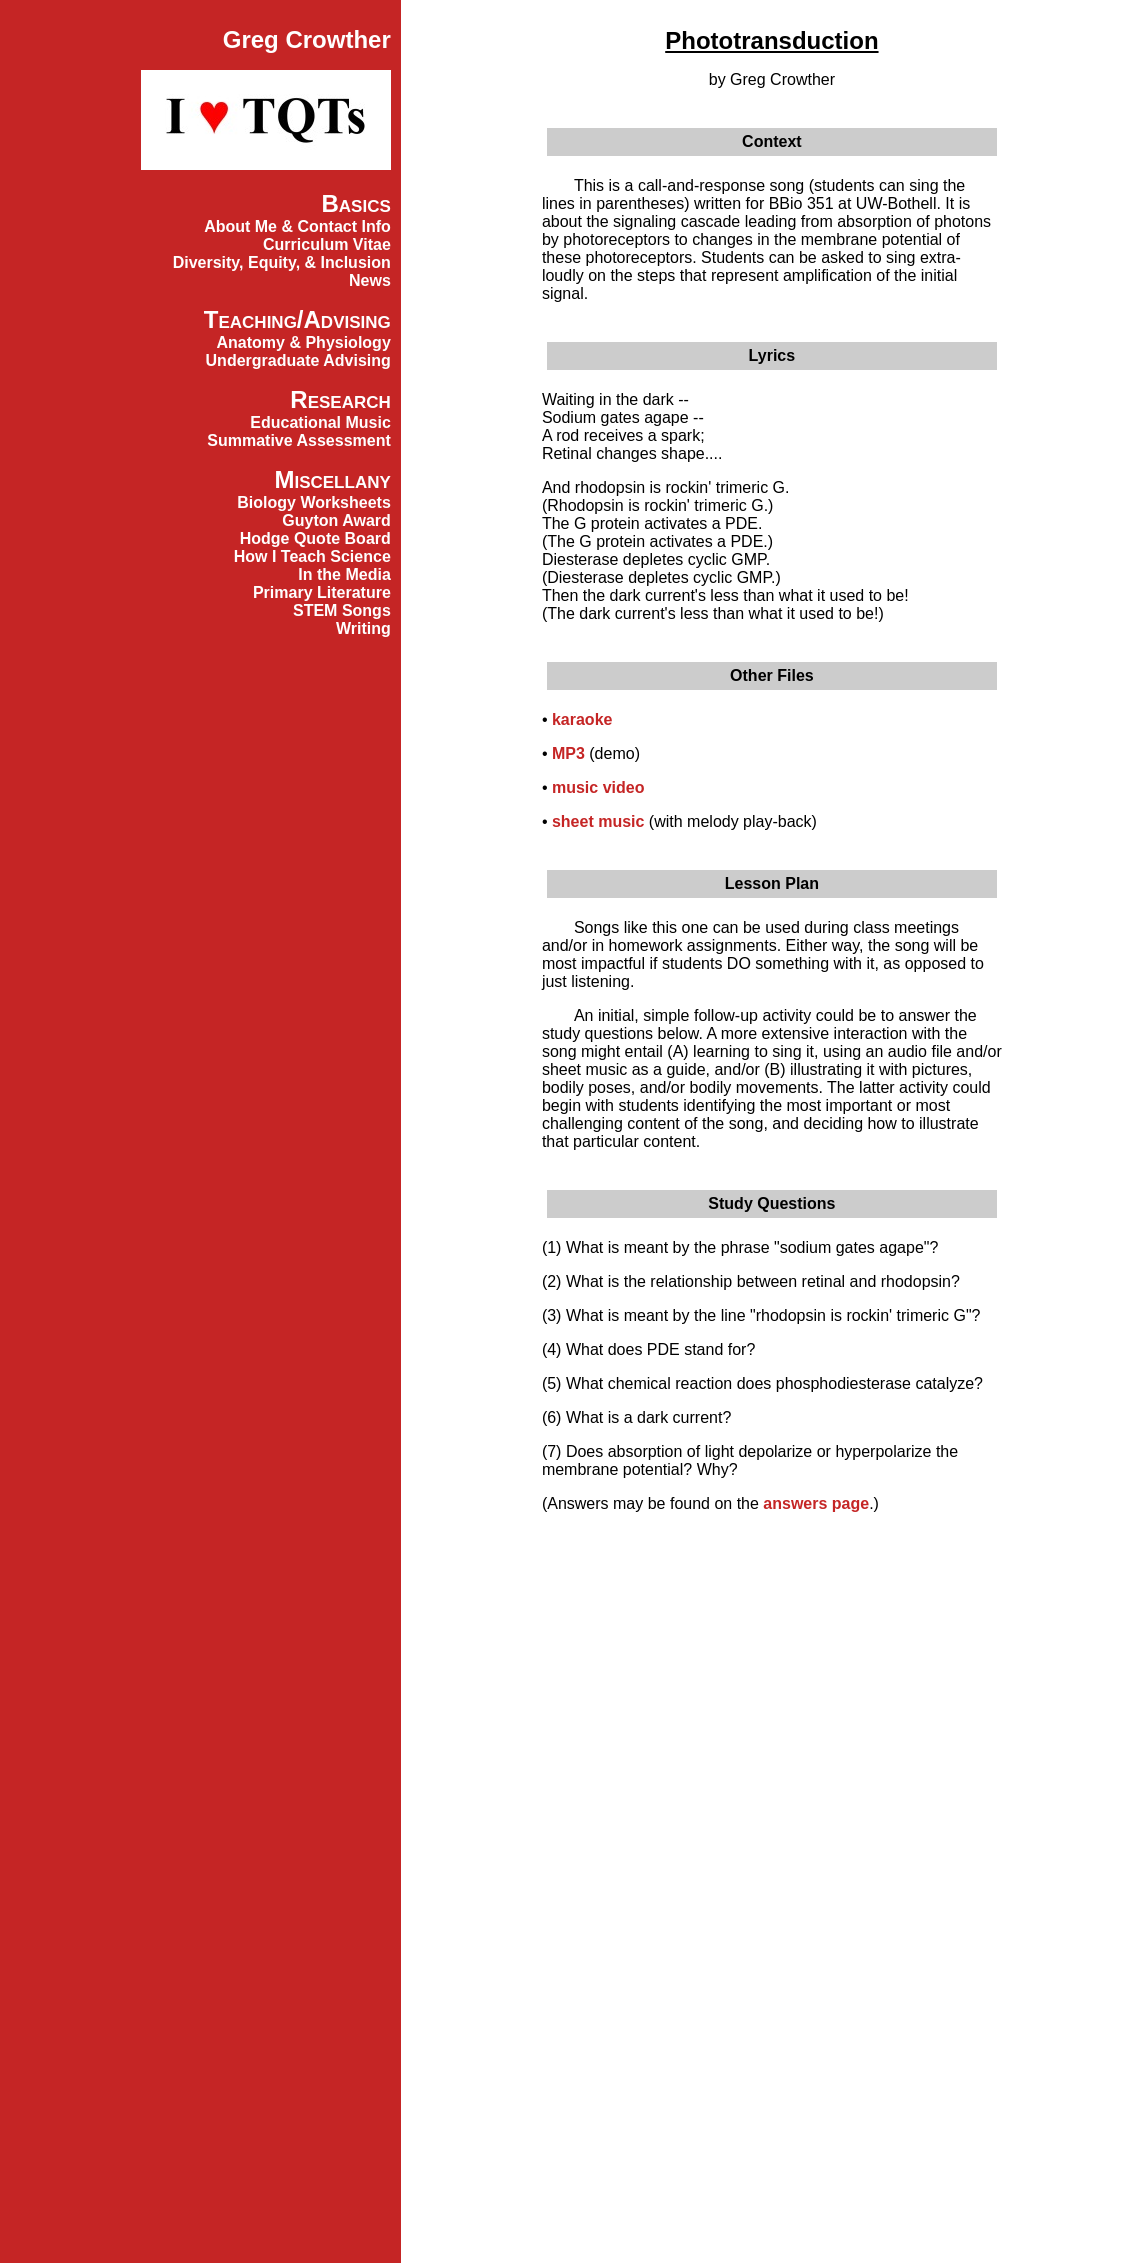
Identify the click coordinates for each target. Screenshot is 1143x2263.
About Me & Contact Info (297, 226)
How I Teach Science (312, 556)
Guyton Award (336, 520)
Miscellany (332, 479)
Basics (355, 203)
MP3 (568, 753)
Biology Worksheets (314, 502)
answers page (816, 1503)
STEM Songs (342, 610)
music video (598, 787)
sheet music (598, 821)
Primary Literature (322, 592)
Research (340, 399)
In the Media (344, 574)
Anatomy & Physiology (304, 342)
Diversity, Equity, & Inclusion (282, 262)
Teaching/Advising (297, 319)
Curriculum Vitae (327, 244)
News (370, 280)
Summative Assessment (299, 440)
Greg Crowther (307, 39)
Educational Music (320, 422)
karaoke (582, 719)
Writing (363, 628)
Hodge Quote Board (315, 538)
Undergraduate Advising (298, 360)
